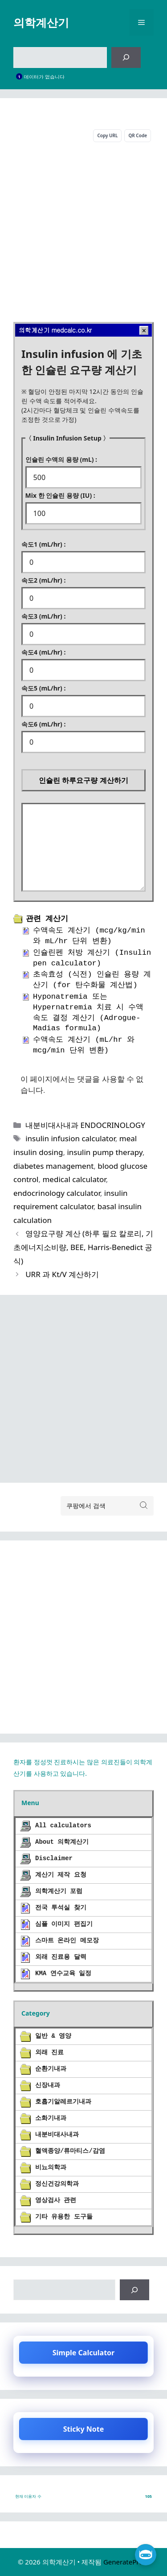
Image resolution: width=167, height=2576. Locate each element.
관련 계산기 (47, 919)
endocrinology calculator (56, 1193)
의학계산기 (41, 22)
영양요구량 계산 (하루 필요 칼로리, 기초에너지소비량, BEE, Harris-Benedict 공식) (83, 1247)
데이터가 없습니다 (44, 76)
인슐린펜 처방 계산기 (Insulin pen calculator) (92, 958)
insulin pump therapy (105, 1152)
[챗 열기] (145, 2554)
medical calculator (74, 1179)
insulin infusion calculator (70, 1138)
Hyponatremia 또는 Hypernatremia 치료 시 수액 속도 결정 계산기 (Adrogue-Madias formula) (88, 1012)
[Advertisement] (83, 230)
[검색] (126, 57)
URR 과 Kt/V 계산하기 (62, 1274)
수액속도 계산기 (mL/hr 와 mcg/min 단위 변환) (83, 1045)
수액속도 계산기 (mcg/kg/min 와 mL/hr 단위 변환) (89, 935)
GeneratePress (126, 2561)
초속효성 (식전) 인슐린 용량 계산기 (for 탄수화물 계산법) (92, 979)
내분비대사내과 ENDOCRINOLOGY (85, 1125)
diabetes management (53, 1166)
